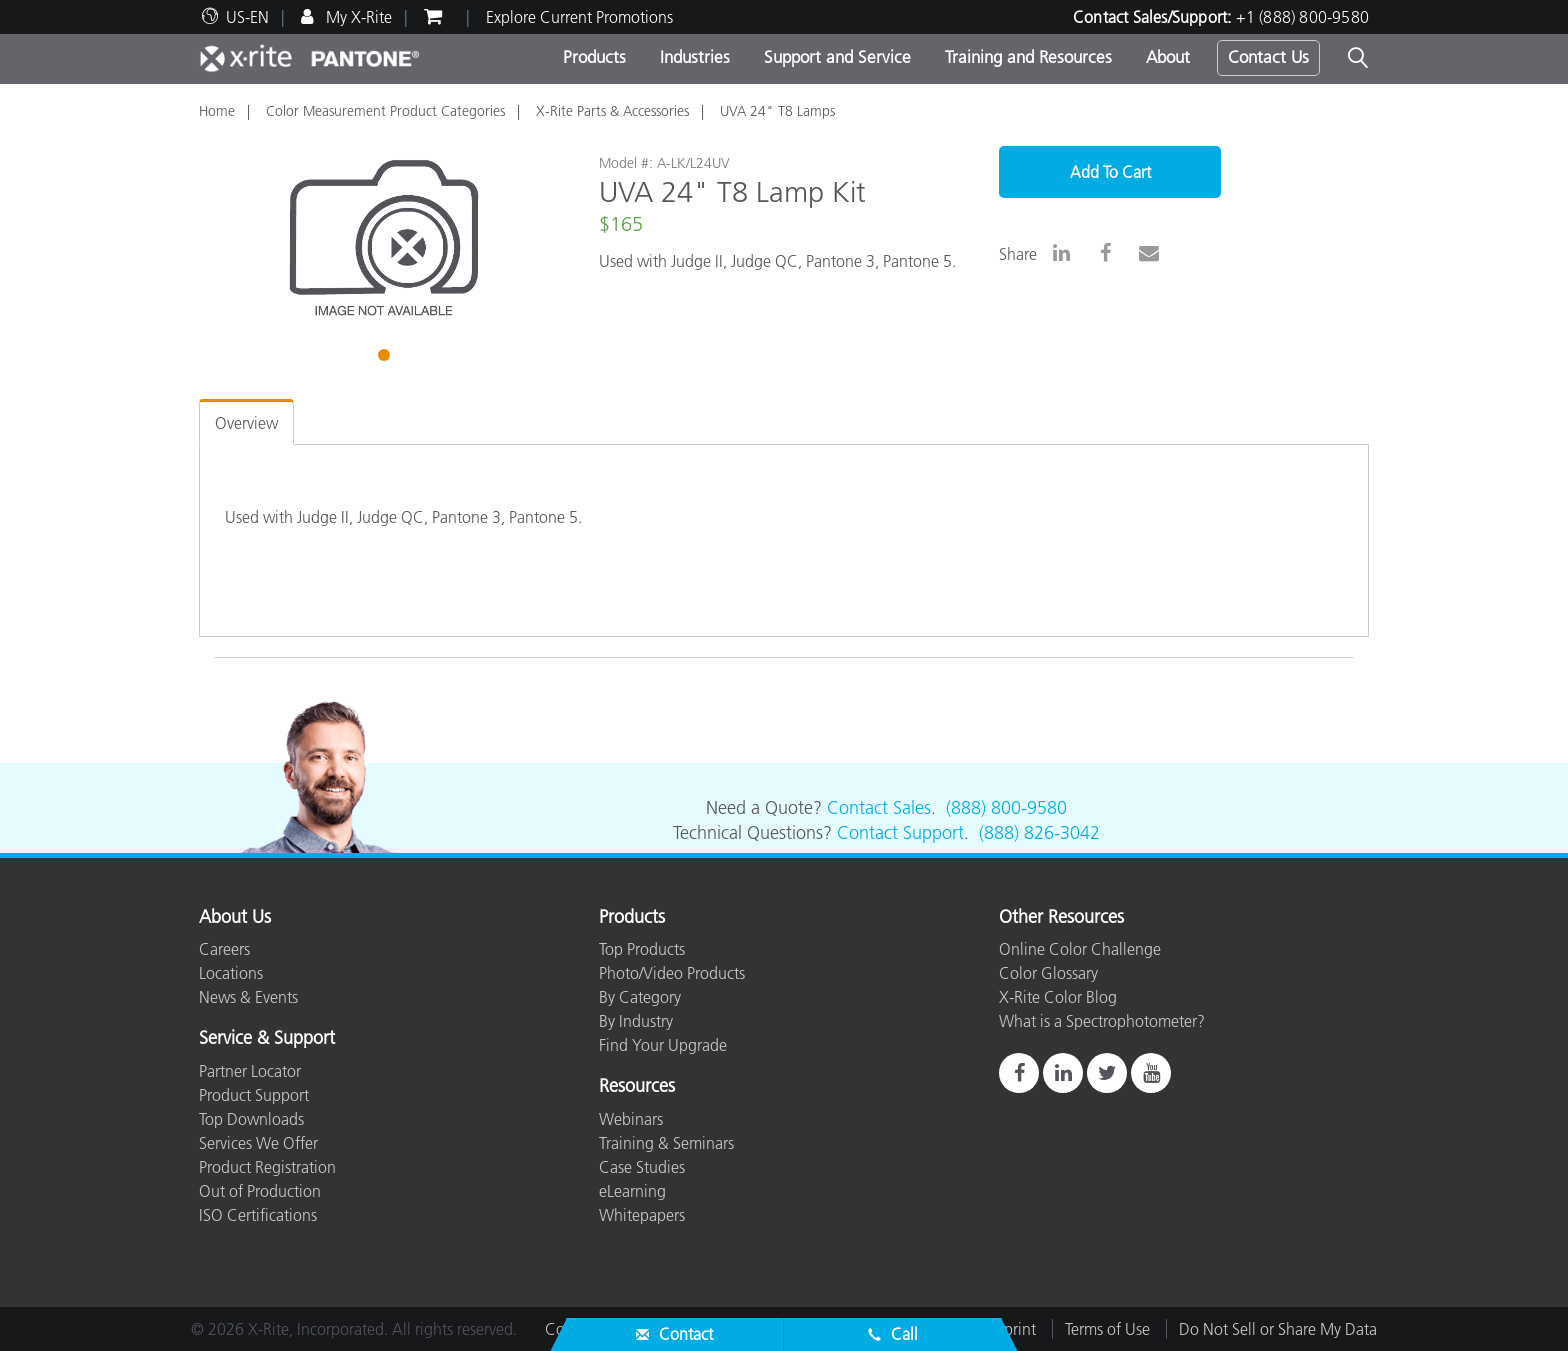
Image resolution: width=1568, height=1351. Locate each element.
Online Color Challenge (1080, 949)
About (1168, 57)
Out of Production (260, 1191)
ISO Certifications (258, 1215)
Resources (637, 1087)
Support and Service (837, 57)
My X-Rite (357, 17)
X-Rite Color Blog (1058, 997)
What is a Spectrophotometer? (1102, 1021)
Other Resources (1061, 918)
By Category (640, 997)
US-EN (247, 17)
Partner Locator (250, 1071)
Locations (231, 973)
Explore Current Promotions (579, 17)
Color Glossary (1048, 973)
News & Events (248, 997)
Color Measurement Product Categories (385, 111)
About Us (235, 918)
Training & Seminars (666, 1143)
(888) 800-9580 (1006, 808)
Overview (246, 423)
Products (594, 57)
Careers (224, 949)
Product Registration (267, 1167)
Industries (695, 57)
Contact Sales (879, 808)
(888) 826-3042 (1039, 833)
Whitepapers (642, 1215)
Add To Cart (1110, 172)
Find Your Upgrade (663, 1045)
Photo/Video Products (672, 973)
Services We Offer (258, 1143)
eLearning (632, 1191)
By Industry (636, 1021)
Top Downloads (251, 1119)
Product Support (254, 1095)
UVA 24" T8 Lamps (777, 111)
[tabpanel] (384, 238)
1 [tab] (386, 358)
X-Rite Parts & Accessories (612, 111)
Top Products (642, 949)
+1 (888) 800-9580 (1302, 17)
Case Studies (642, 1167)
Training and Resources (1028, 57)
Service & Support (267, 1039)
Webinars (631, 1119)
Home (217, 111)
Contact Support (900, 833)
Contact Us (1268, 57)
